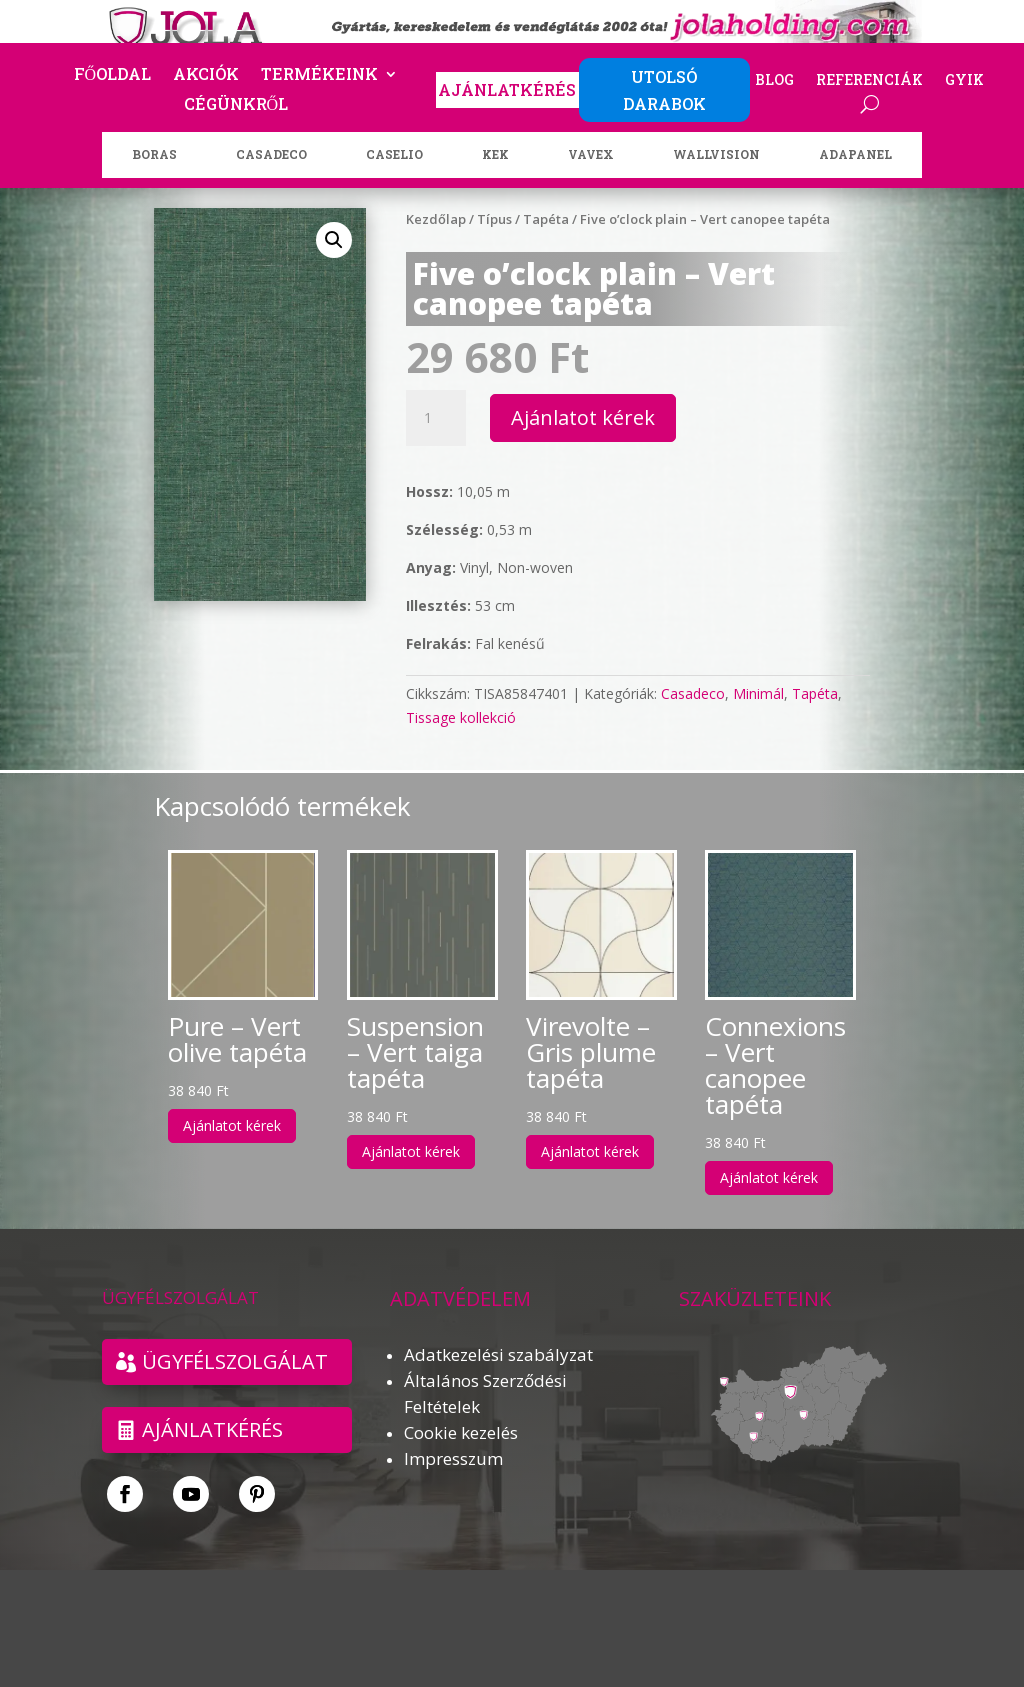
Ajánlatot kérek (583, 417)
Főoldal (113, 75)
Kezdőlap (436, 219)
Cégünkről (236, 105)
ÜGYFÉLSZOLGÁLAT (235, 1361)
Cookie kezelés (461, 1432)
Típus (494, 219)
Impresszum (453, 1458)
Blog (774, 81)
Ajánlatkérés (212, 1429)
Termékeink (319, 75)
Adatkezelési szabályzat (498, 1354)
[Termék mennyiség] (436, 418)
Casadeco (693, 693)
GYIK (964, 81)
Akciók (206, 75)
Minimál (758, 693)
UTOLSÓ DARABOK (664, 90)
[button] (334, 240)
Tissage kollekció (461, 717)
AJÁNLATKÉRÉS (507, 89)
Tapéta (546, 219)
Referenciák (869, 81)
